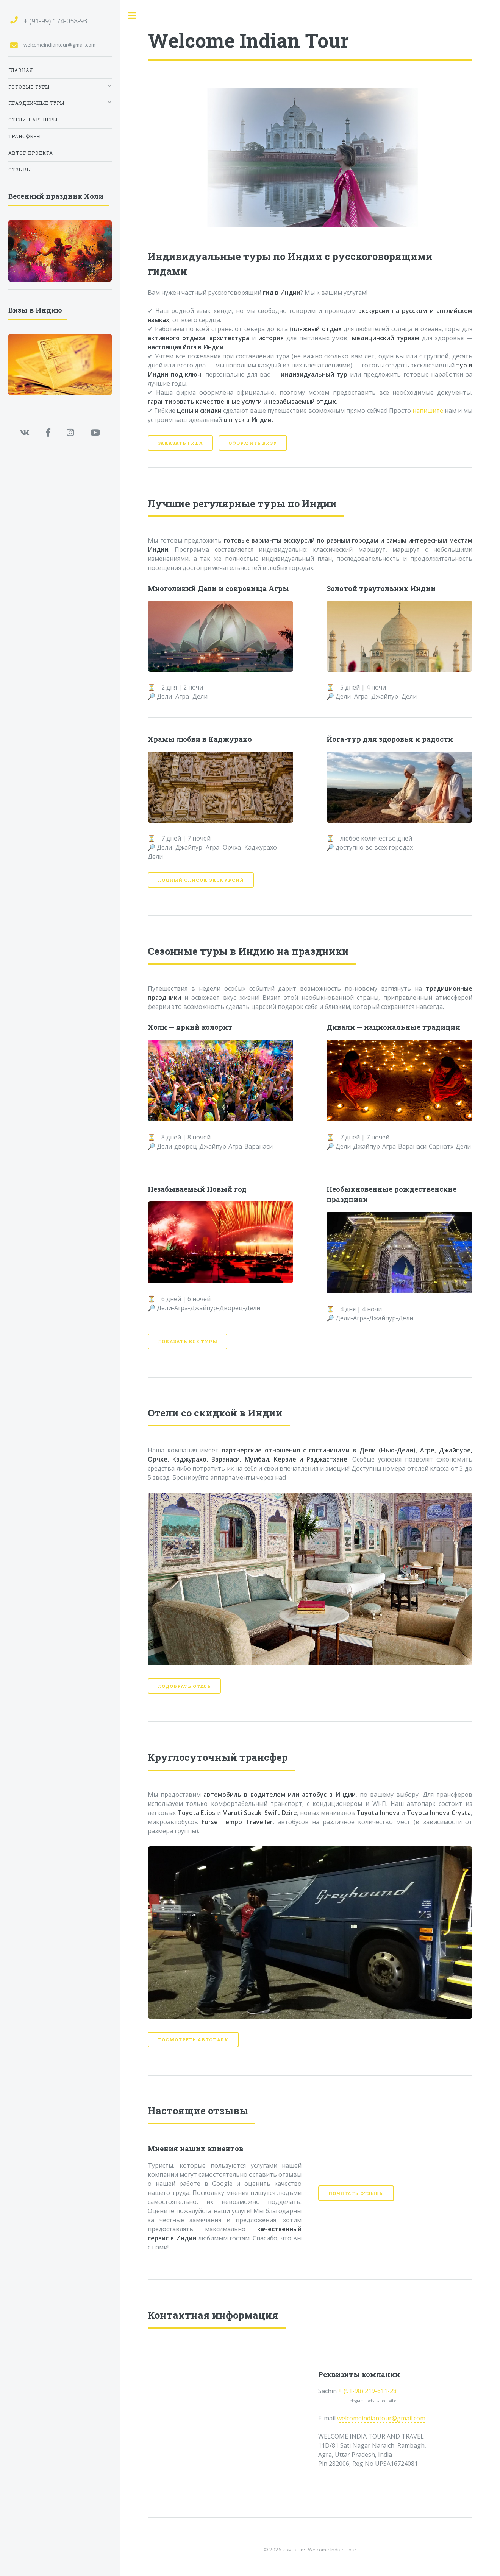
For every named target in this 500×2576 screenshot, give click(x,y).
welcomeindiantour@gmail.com (381, 2418)
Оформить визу (252, 443)
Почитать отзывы (356, 2193)
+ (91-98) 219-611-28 (367, 2391)
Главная (20, 70)
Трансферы (24, 136)
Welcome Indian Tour (332, 2549)
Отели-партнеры (33, 120)
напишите (427, 410)
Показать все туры (187, 1341)
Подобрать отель (184, 1686)
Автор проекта (30, 153)
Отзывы (19, 170)
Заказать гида (180, 443)
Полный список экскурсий (201, 880)
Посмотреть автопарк (193, 2039)
